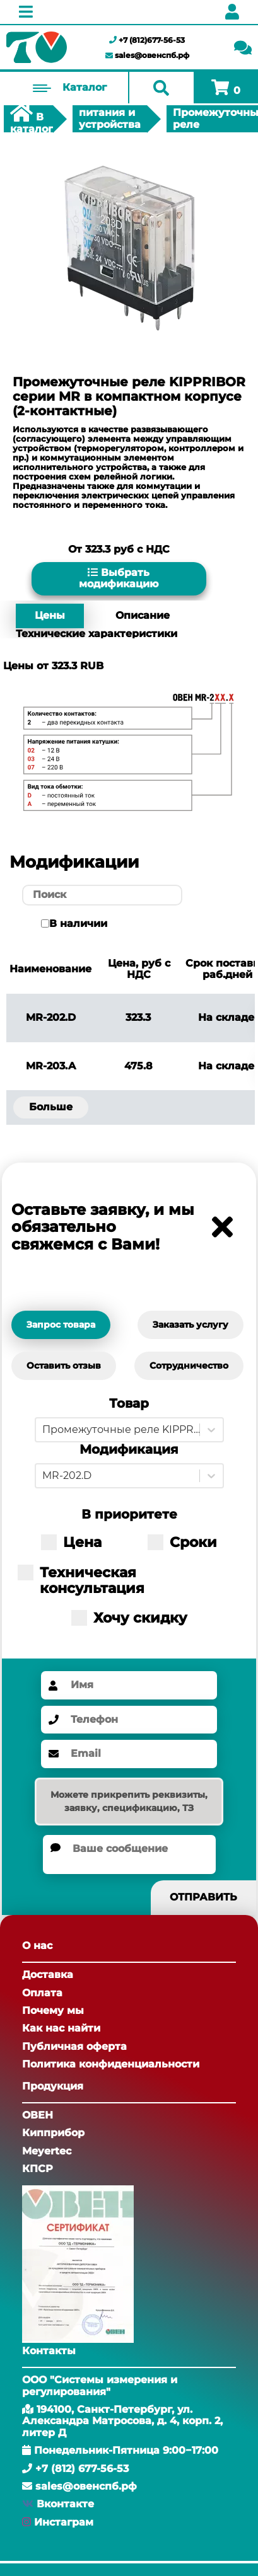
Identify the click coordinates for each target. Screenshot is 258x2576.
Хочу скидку (129, 1618)
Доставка (47, 1975)
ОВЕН (37, 2115)
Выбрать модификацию (118, 578)
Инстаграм (63, 2522)
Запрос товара (60, 1324)
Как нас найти (61, 2028)
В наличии (78, 923)
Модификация (129, 1449)
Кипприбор (53, 2133)
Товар (129, 1403)
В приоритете (129, 1514)
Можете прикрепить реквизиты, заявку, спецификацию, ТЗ (129, 1801)
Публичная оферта (74, 2046)
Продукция (52, 2086)
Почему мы (53, 2010)
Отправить (203, 1897)
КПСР (37, 2169)
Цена (71, 1542)
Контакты (49, 2351)
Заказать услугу (190, 1324)
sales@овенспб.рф (147, 55)
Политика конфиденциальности (110, 2064)
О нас (37, 1946)
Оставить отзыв (63, 1365)
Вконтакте (65, 2504)
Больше (51, 1107)
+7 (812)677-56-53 (147, 40)
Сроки (182, 1542)
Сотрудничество (189, 1365)
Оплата (42, 1993)
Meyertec (46, 2151)
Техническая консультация (81, 1581)
